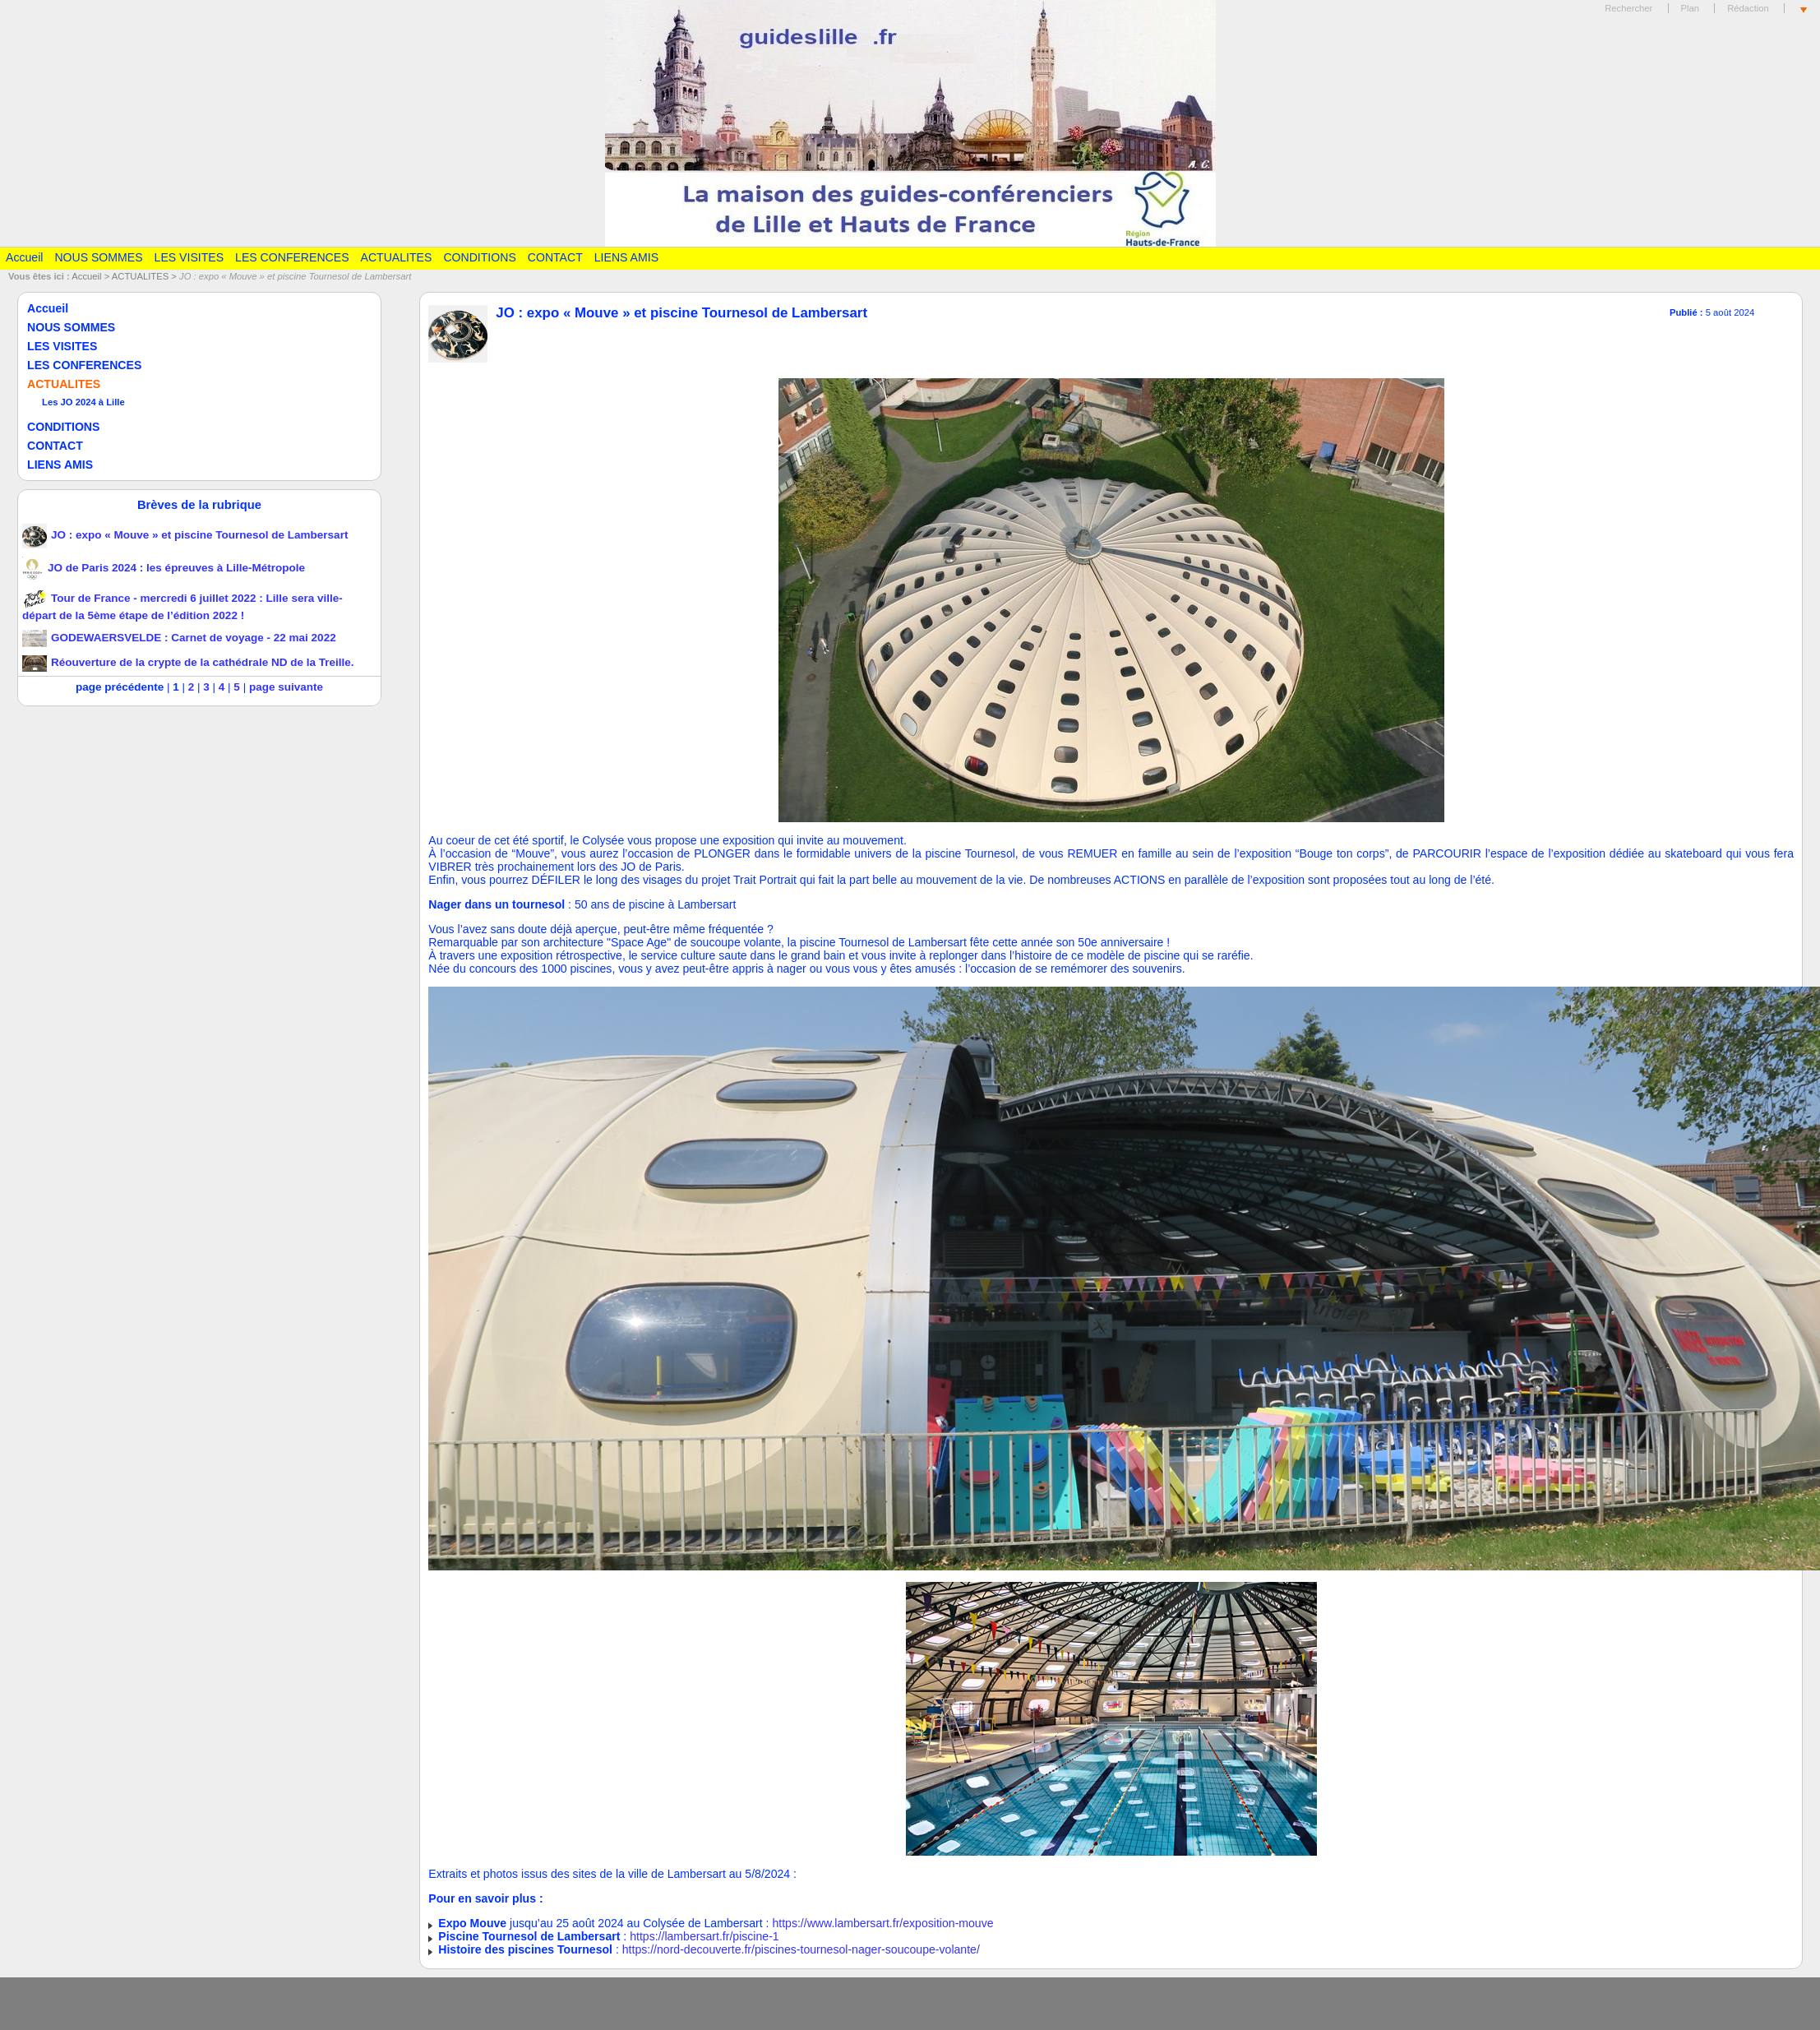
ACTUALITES (396, 257)
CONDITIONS (479, 257)
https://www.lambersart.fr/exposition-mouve (882, 1923)
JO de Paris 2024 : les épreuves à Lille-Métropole (163, 568)
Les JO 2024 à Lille (83, 402)
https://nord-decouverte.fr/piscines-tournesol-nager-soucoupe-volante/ (801, 1949)
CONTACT (555, 257)
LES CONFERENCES (292, 257)
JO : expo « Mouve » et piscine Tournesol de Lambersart (185, 535)
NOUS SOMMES (98, 257)
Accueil (24, 257)
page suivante (286, 687)
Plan (1690, 8)
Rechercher (1628, 8)
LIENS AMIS (626, 257)
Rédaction (1748, 8)
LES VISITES (189, 257)
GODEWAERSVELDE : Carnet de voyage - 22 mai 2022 (179, 637)
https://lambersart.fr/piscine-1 (704, 1936)
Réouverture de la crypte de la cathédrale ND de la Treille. (187, 662)
